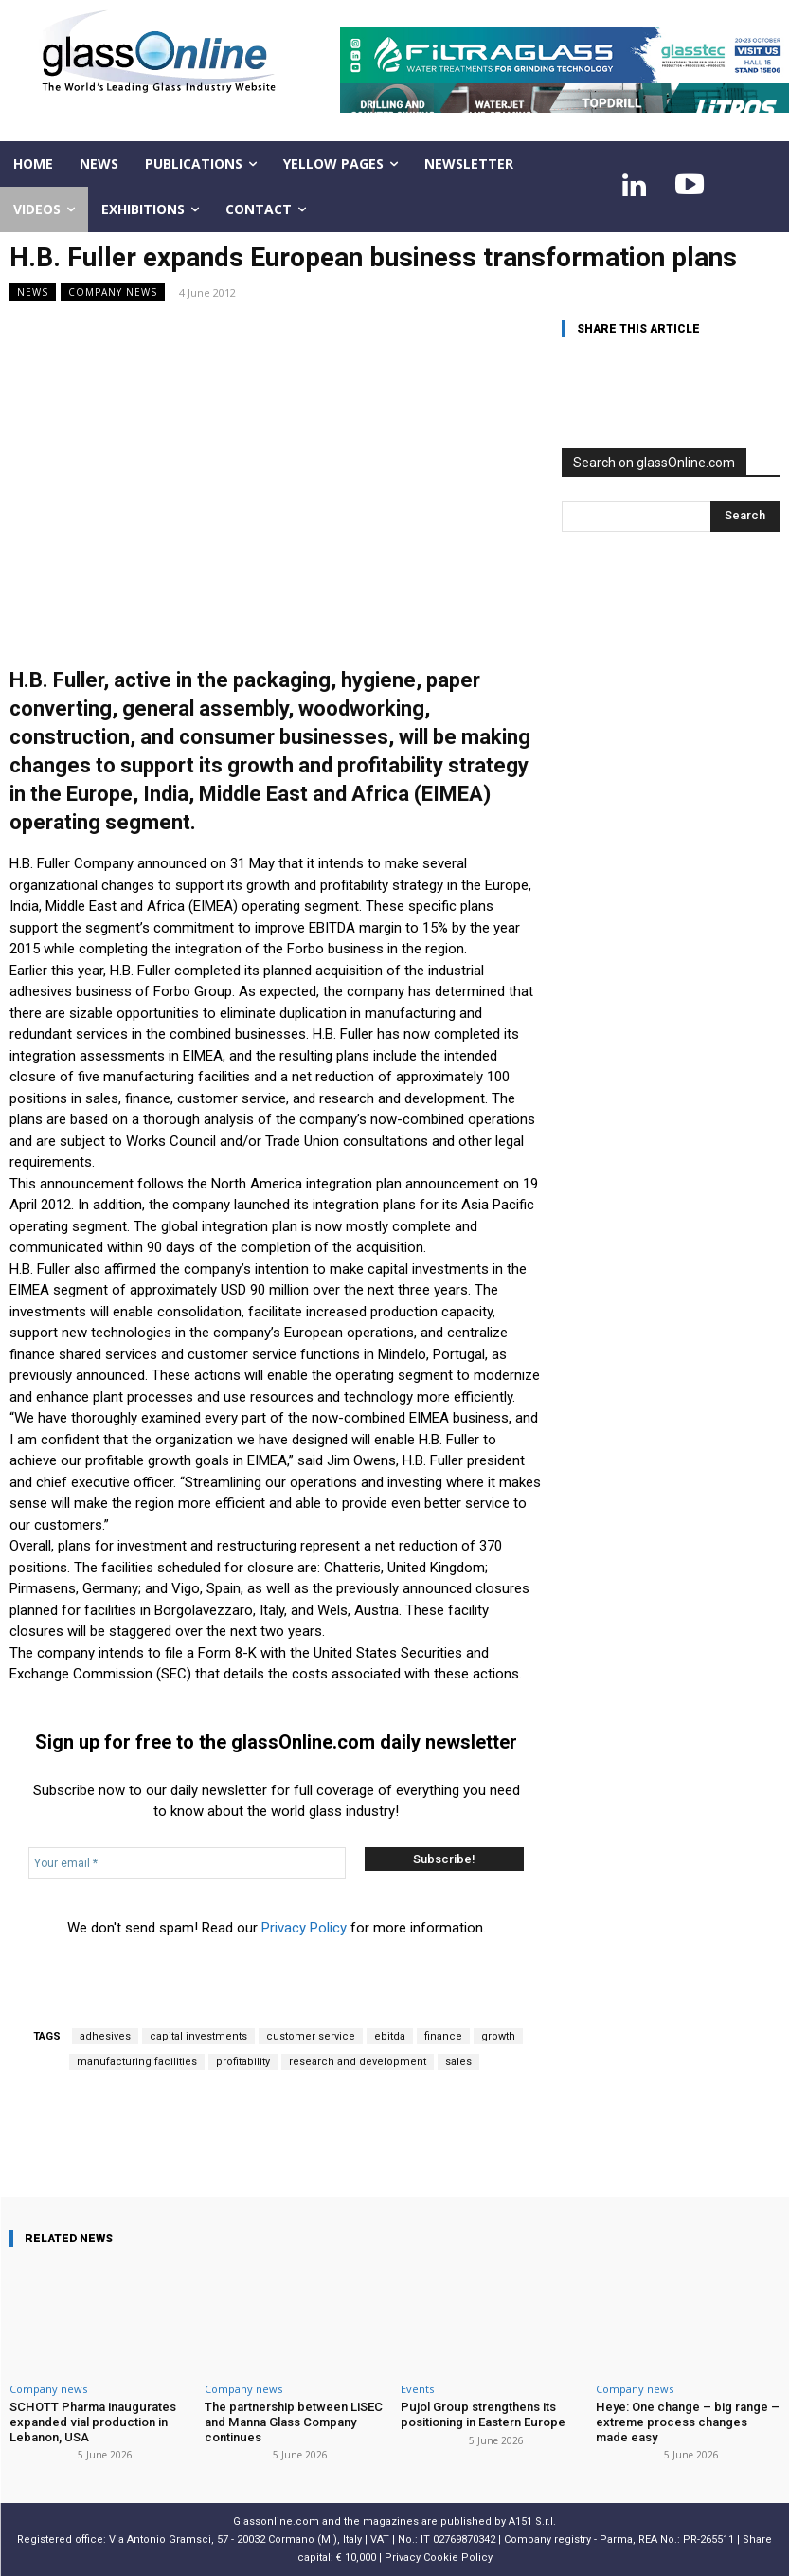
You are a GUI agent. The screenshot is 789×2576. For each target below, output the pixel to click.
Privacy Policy (304, 1927)
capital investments (198, 2036)
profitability (243, 2062)
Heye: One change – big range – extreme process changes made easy (687, 2421)
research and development (357, 2062)
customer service (310, 2036)
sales (458, 2062)
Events (417, 2389)
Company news (113, 292)
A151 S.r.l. (532, 2521)
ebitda (389, 2036)
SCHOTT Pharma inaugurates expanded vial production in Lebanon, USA (91, 2421)
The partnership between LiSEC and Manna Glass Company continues (294, 2421)
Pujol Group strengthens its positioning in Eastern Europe (483, 2414)
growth (498, 2036)
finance (443, 2036)
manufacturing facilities (137, 2062)
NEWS (32, 292)
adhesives (105, 2036)
